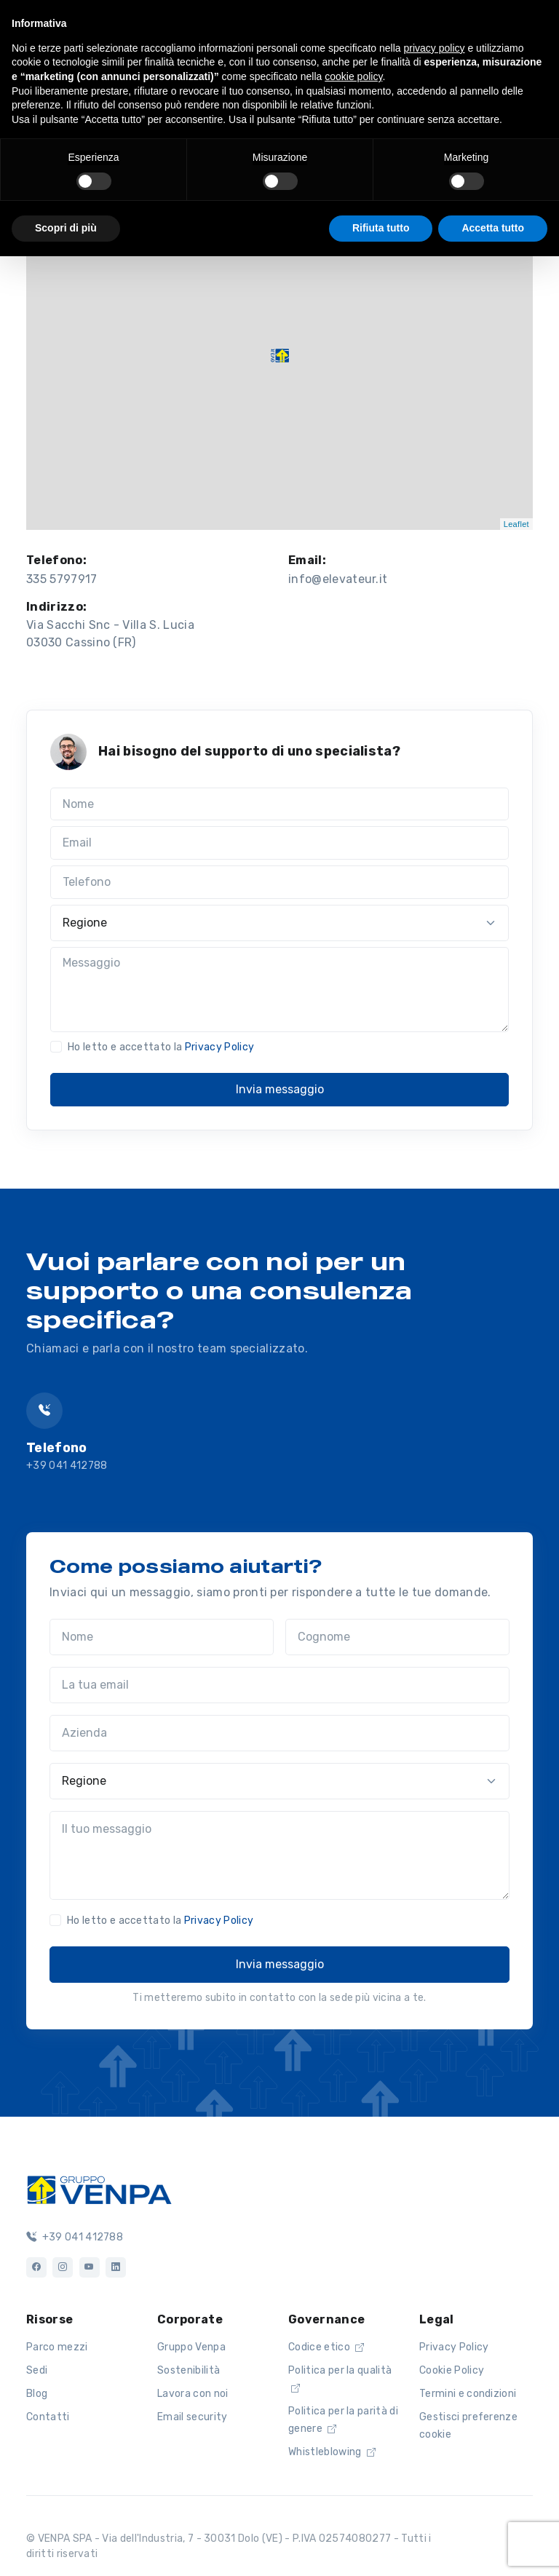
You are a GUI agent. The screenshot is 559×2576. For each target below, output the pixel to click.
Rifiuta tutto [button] (381, 228)
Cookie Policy (451, 2370)
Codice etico (326, 2347)
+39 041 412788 (66, 1465)
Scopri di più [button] (66, 228)
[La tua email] (279, 1685)
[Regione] (279, 923)
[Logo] (99, 2188)
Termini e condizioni (467, 2393)
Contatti (48, 2417)
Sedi (36, 2370)
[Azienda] (279, 1733)
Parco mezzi (57, 2347)
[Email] (279, 843)
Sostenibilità (188, 2370)
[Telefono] (279, 882)
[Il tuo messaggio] (279, 1855)
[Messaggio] (279, 990)
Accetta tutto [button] (492, 228)
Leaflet (516, 524)
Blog (36, 2393)
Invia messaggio (280, 1089)
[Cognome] (397, 1637)
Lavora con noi (192, 2393)
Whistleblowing (332, 2452)
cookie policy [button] (353, 76)
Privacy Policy (219, 1047)
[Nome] (279, 804)
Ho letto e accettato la (161, 1047)
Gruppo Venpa (191, 2347)
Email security (192, 2417)
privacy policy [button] (434, 48)
